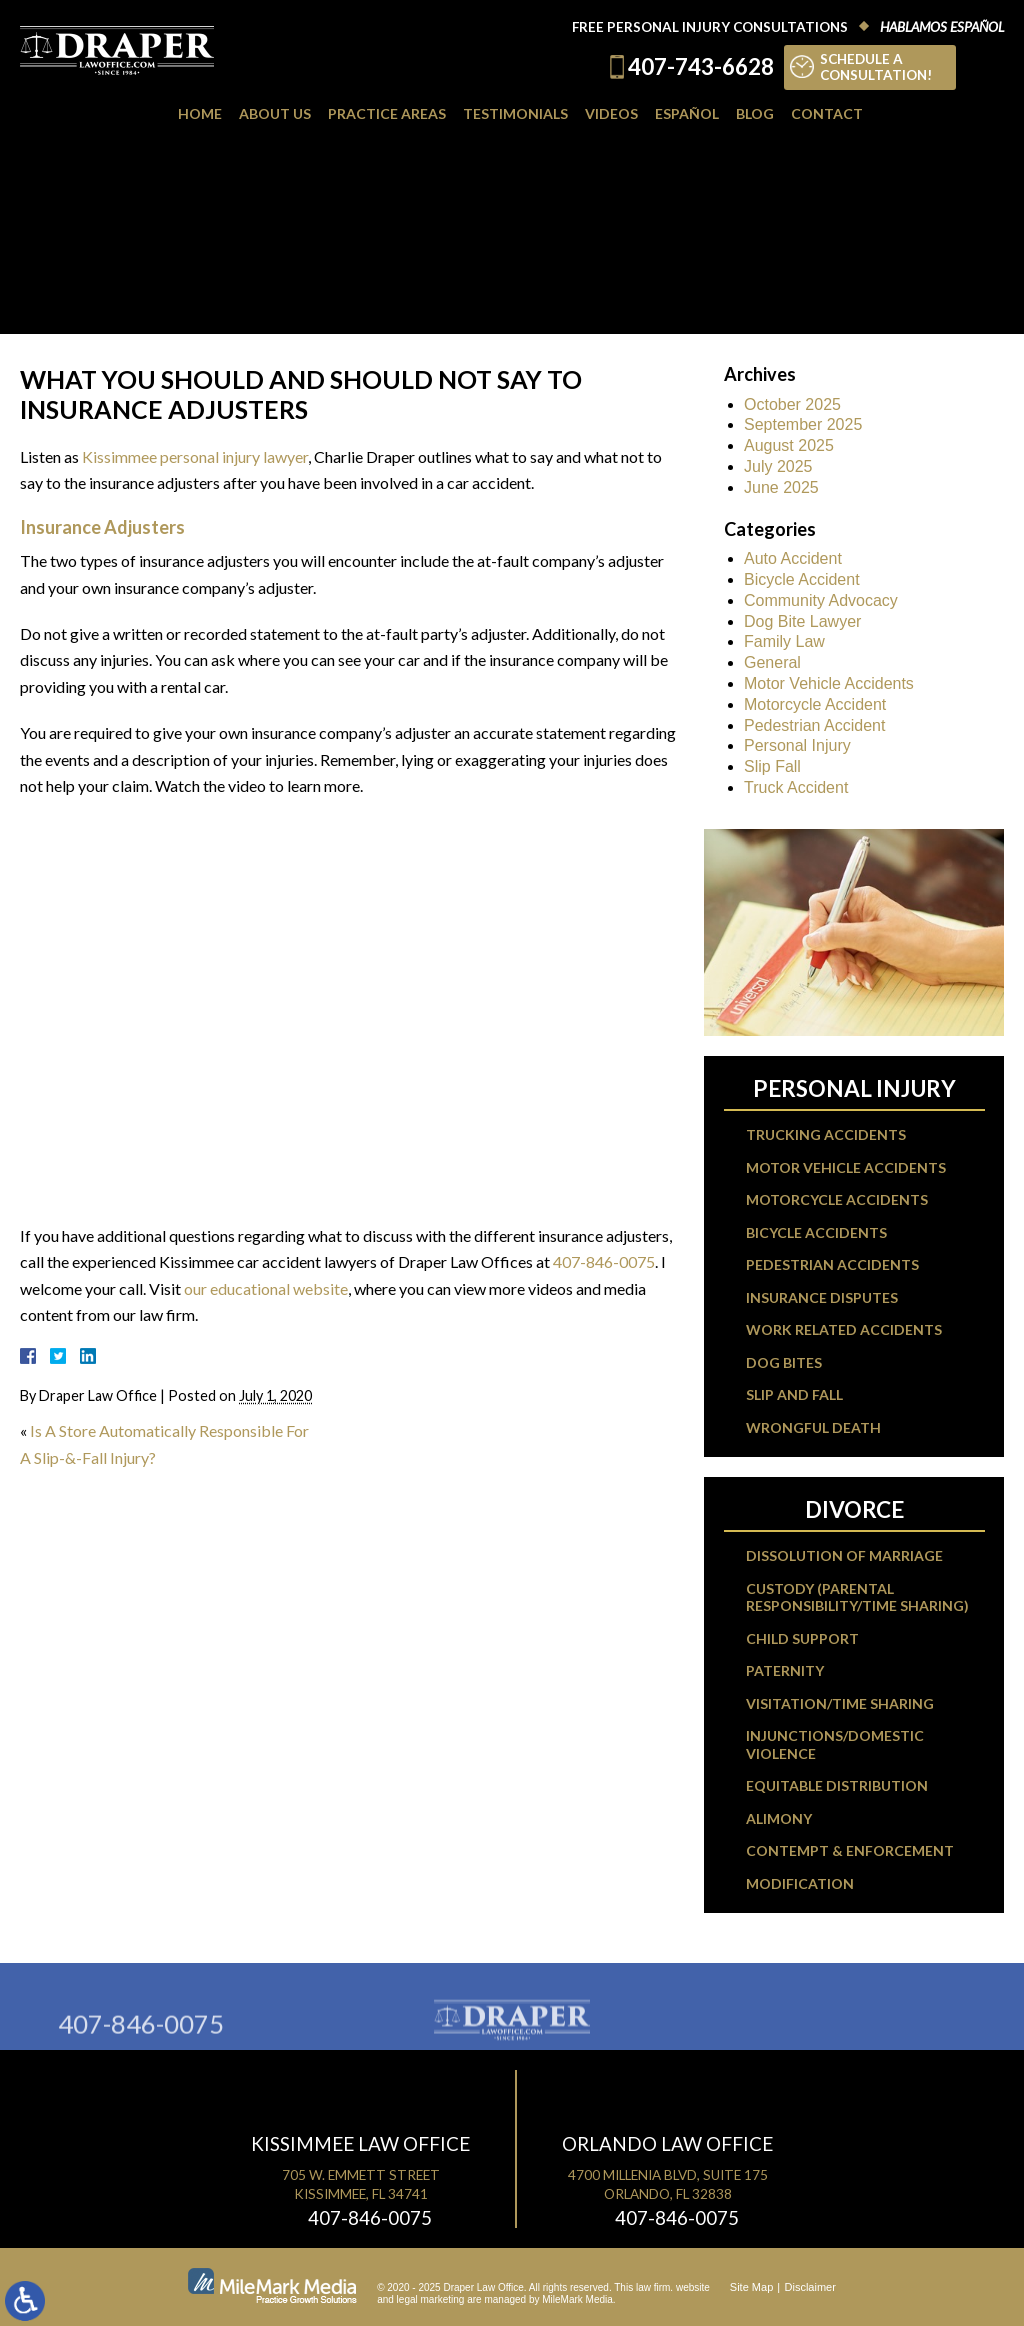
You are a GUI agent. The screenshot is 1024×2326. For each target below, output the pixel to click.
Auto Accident (793, 558)
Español (687, 113)
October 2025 (792, 404)
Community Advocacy (821, 600)
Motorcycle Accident (815, 704)
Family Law (784, 641)
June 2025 (781, 487)
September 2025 (803, 424)
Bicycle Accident (802, 579)
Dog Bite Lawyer (802, 621)
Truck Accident (796, 787)
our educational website (266, 1288)
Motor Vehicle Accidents (829, 683)
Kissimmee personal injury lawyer (195, 456)
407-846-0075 (604, 1261)
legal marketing (431, 2299)
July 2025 (778, 466)
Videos (611, 113)
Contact (827, 113)
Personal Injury (797, 745)
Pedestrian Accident (814, 725)
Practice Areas (387, 113)
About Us (275, 113)
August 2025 (789, 445)
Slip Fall (772, 766)
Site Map (751, 2287)
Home (200, 113)
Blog (755, 113)
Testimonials (515, 113)
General (772, 662)
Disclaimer (810, 2287)
